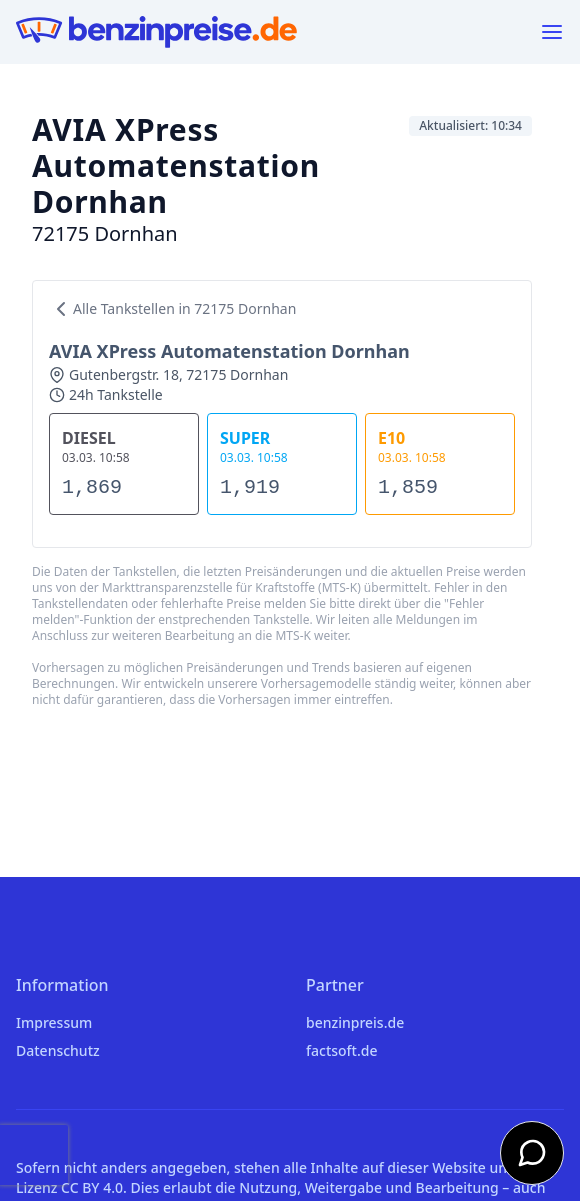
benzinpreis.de (355, 1022)
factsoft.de (341, 1050)
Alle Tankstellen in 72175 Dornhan (172, 309)
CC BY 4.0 (92, 1187)
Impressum (54, 1022)
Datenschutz (58, 1050)
